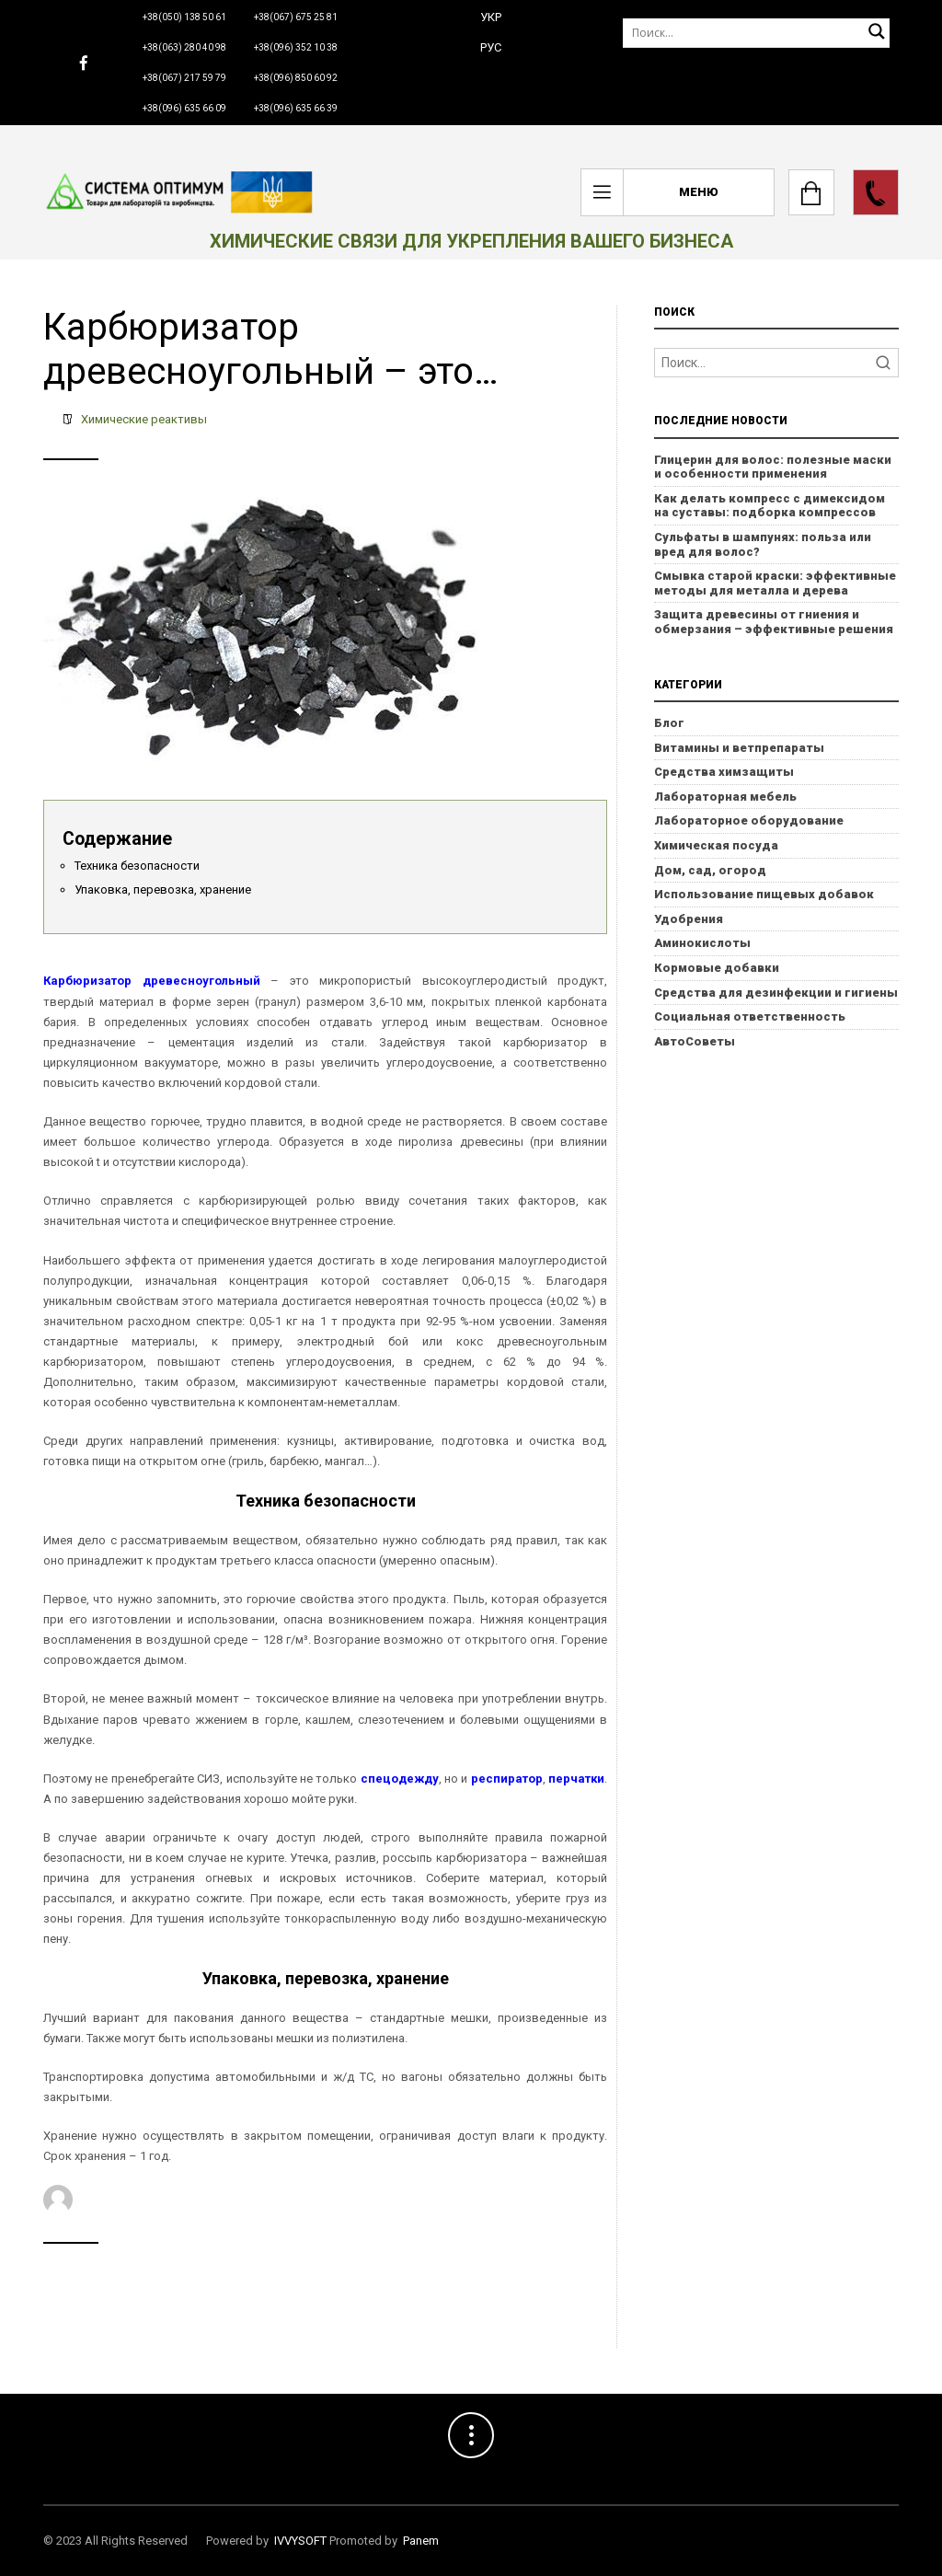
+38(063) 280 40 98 (184, 47)
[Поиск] (756, 32)
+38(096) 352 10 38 (296, 47)
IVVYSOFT (300, 2540)
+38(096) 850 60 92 (296, 78)
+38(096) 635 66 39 (296, 108)
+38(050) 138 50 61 (184, 17)
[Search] (776, 362)
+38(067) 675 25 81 (296, 17)
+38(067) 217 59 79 (184, 78)
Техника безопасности (137, 865)
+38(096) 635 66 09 (184, 108)
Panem (421, 2540)
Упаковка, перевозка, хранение (163, 889)
